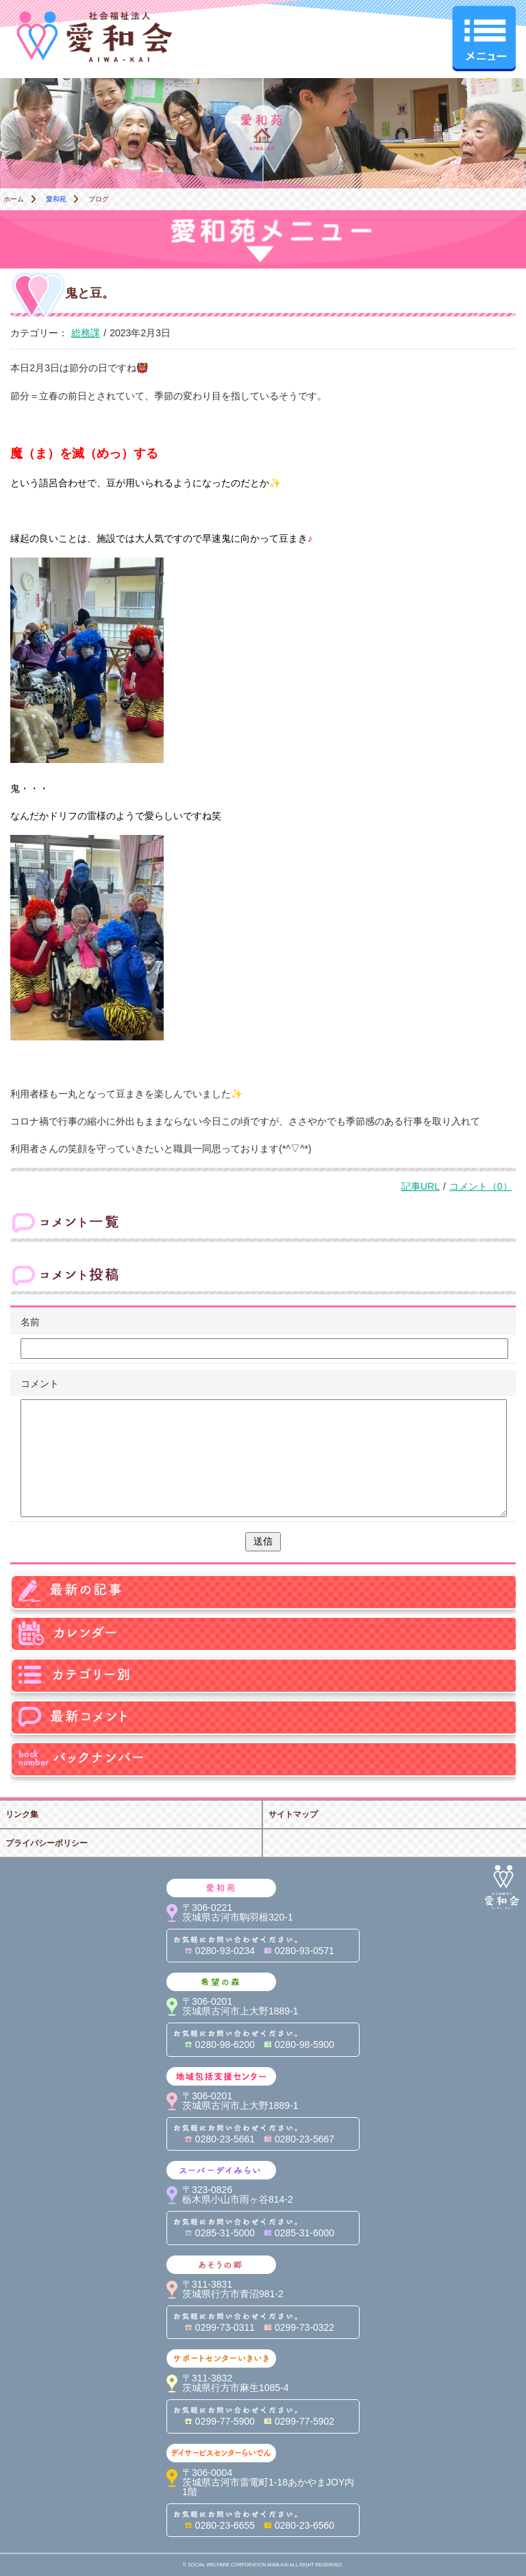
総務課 (85, 332)
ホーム (13, 199)
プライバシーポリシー (46, 1843)
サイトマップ (293, 1814)
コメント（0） (480, 1186)
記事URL (420, 1186)
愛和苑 (56, 199)
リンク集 (21, 1814)
